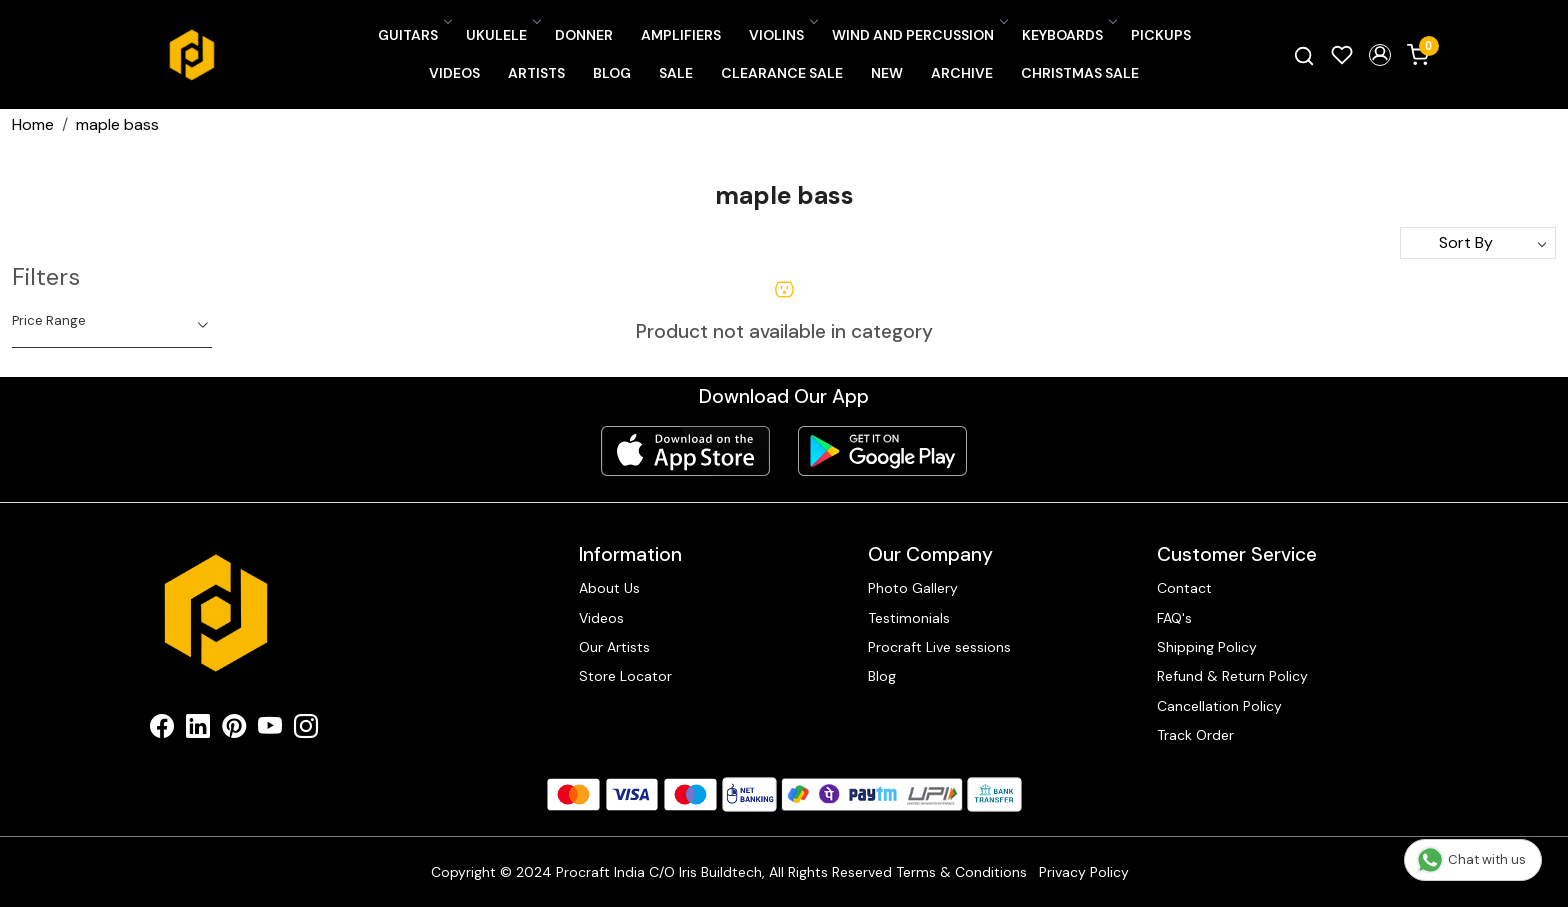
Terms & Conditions (961, 872)
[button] (1380, 55)
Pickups (1161, 35)
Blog (612, 73)
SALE (676, 73)
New (887, 73)
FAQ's (1174, 618)
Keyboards (1068, 35)
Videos (454, 73)
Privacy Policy (1084, 872)
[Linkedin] (198, 730)
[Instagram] (306, 730)
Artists (536, 73)
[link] (1304, 55)
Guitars (414, 35)
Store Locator (625, 676)
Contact (1184, 588)
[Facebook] (162, 730)
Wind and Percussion (919, 35)
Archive (962, 73)
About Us (609, 588)
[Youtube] (270, 730)
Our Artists (614, 647)
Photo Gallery (913, 588)
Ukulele (502, 35)
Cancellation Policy (1219, 706)
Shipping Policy (1207, 647)
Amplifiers (681, 35)
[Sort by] (1478, 243)
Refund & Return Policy (1232, 676)
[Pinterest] (234, 730)
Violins (782, 35)
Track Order (1195, 735)
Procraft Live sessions (939, 647)
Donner (584, 35)
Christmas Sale (1080, 73)
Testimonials (909, 618)
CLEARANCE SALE (782, 73)
